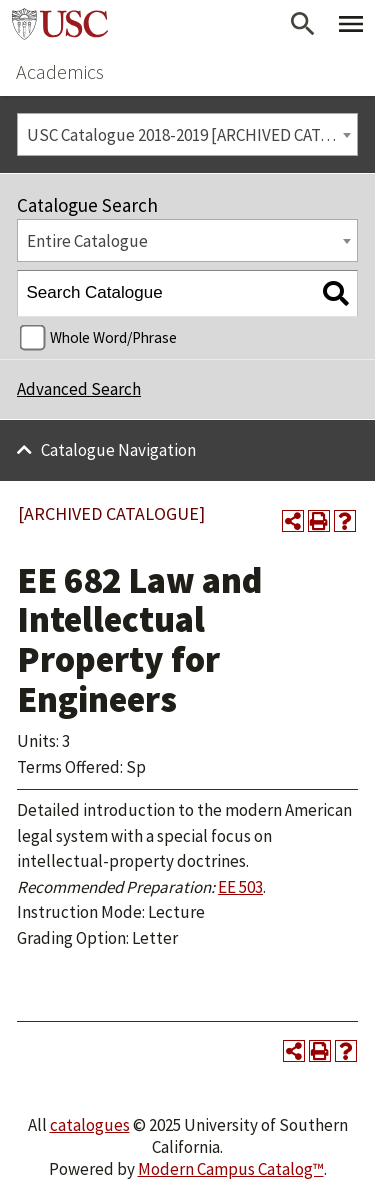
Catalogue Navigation (118, 450)
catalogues (90, 1125)
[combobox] (187, 134)
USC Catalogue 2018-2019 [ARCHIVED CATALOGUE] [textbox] (192, 135)
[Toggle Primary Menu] (351, 24)
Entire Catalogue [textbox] (87, 241)
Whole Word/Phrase (113, 337)
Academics (60, 71)
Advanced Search (79, 389)
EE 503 (240, 887)
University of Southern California (60, 24)
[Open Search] (303, 24)
